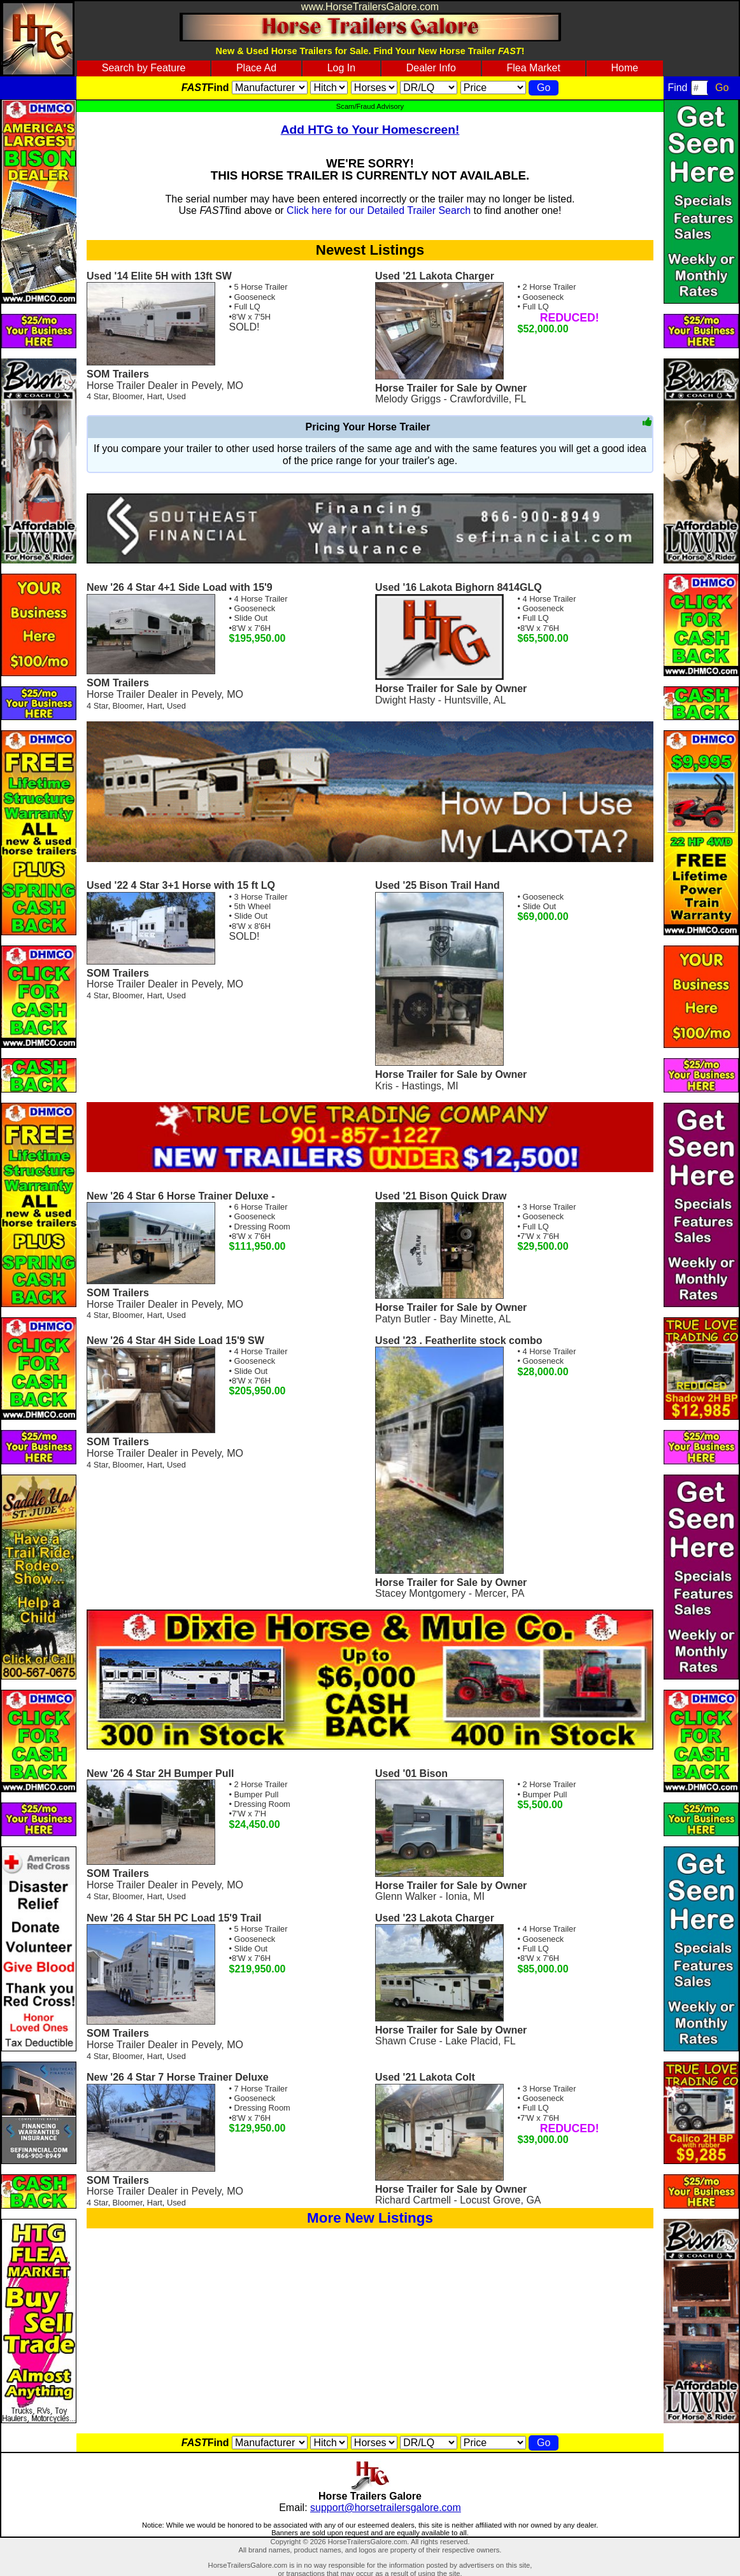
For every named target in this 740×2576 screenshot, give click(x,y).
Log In (341, 67)
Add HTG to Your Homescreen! (370, 129)
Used (176, 396)
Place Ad (256, 67)
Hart (154, 396)
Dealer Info (431, 67)
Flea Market (533, 67)
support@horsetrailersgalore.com (385, 2507)
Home (625, 67)
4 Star (97, 396)
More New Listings (370, 2218)
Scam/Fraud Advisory (370, 106)
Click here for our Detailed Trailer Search (379, 210)
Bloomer (128, 396)
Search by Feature (144, 67)
